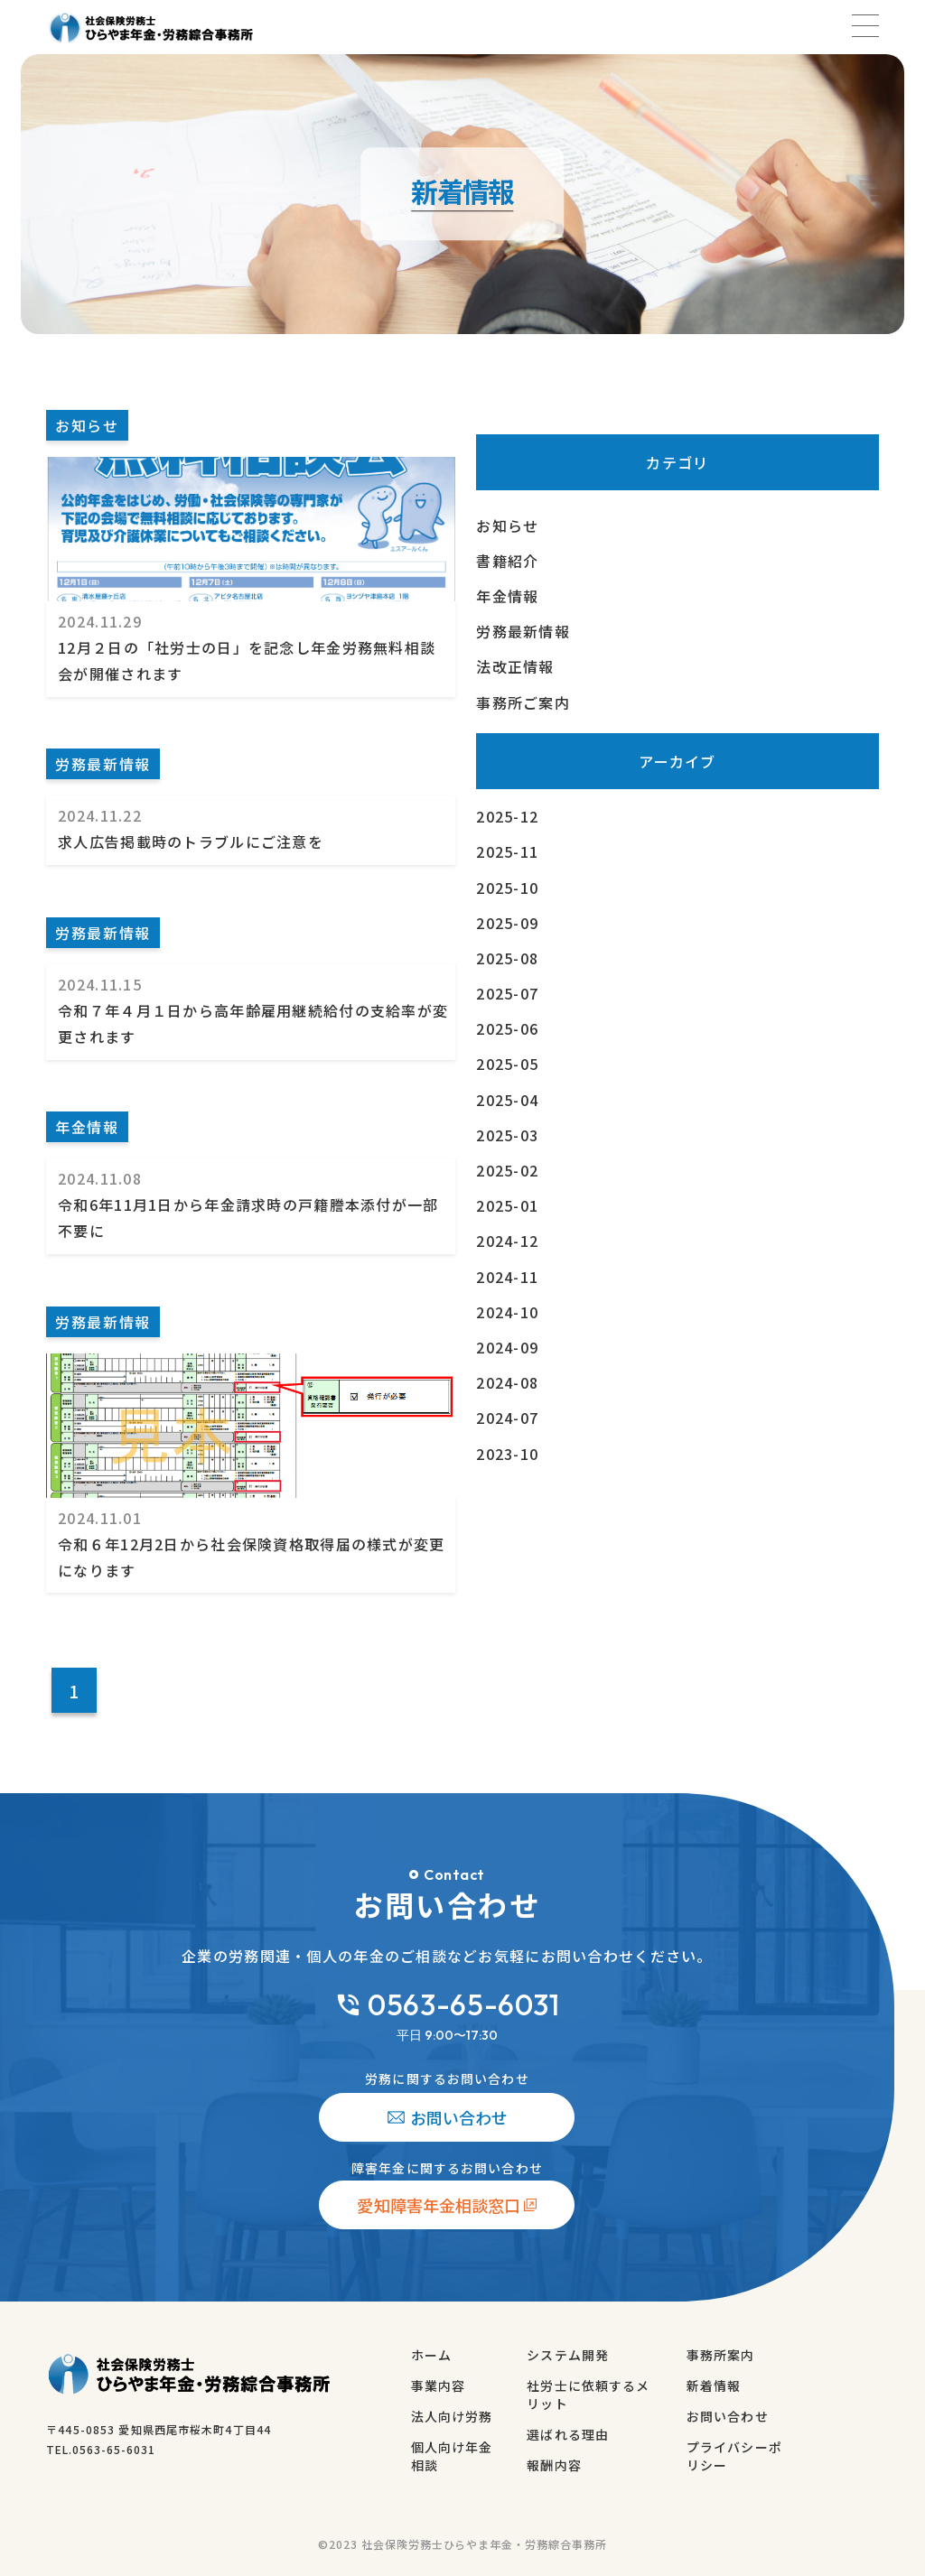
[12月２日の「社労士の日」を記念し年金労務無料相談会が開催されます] (163, 699)
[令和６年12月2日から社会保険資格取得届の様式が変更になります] (163, 1252)
